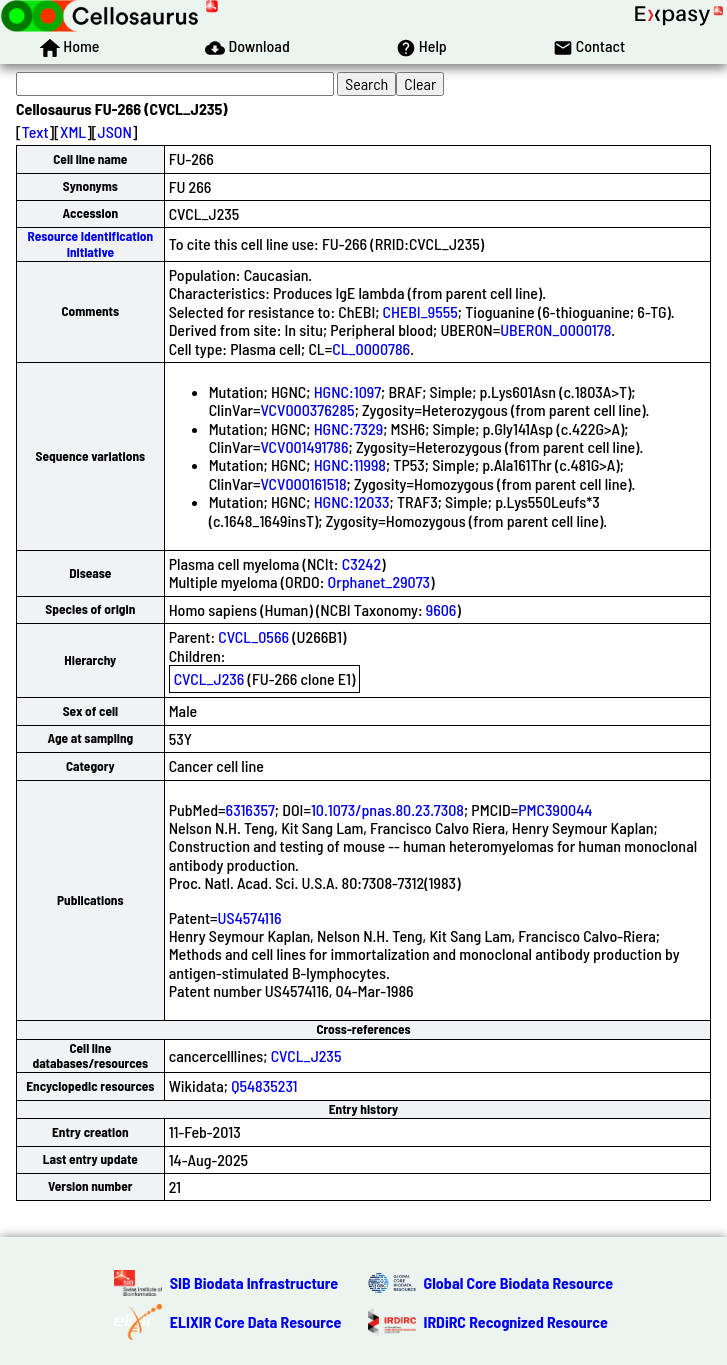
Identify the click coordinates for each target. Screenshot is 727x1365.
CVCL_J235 (306, 1055)
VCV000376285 (307, 409)
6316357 (250, 809)
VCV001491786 (304, 446)
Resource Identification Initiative (90, 243)
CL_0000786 (371, 348)
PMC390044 (555, 809)
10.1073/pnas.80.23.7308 (387, 809)
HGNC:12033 (352, 501)
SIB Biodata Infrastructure (254, 1282)
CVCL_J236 (209, 678)
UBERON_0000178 (555, 329)
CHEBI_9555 (420, 311)
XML (73, 131)
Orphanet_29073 (379, 581)
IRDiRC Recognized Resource (516, 1321)
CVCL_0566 (253, 636)
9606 (441, 609)
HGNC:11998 (350, 464)
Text (35, 131)
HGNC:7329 (349, 428)
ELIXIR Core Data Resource (256, 1321)
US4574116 (250, 917)
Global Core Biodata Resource (519, 1282)
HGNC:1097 (347, 391)
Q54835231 (264, 1085)
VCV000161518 (303, 483)
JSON (115, 131)
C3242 (361, 563)
